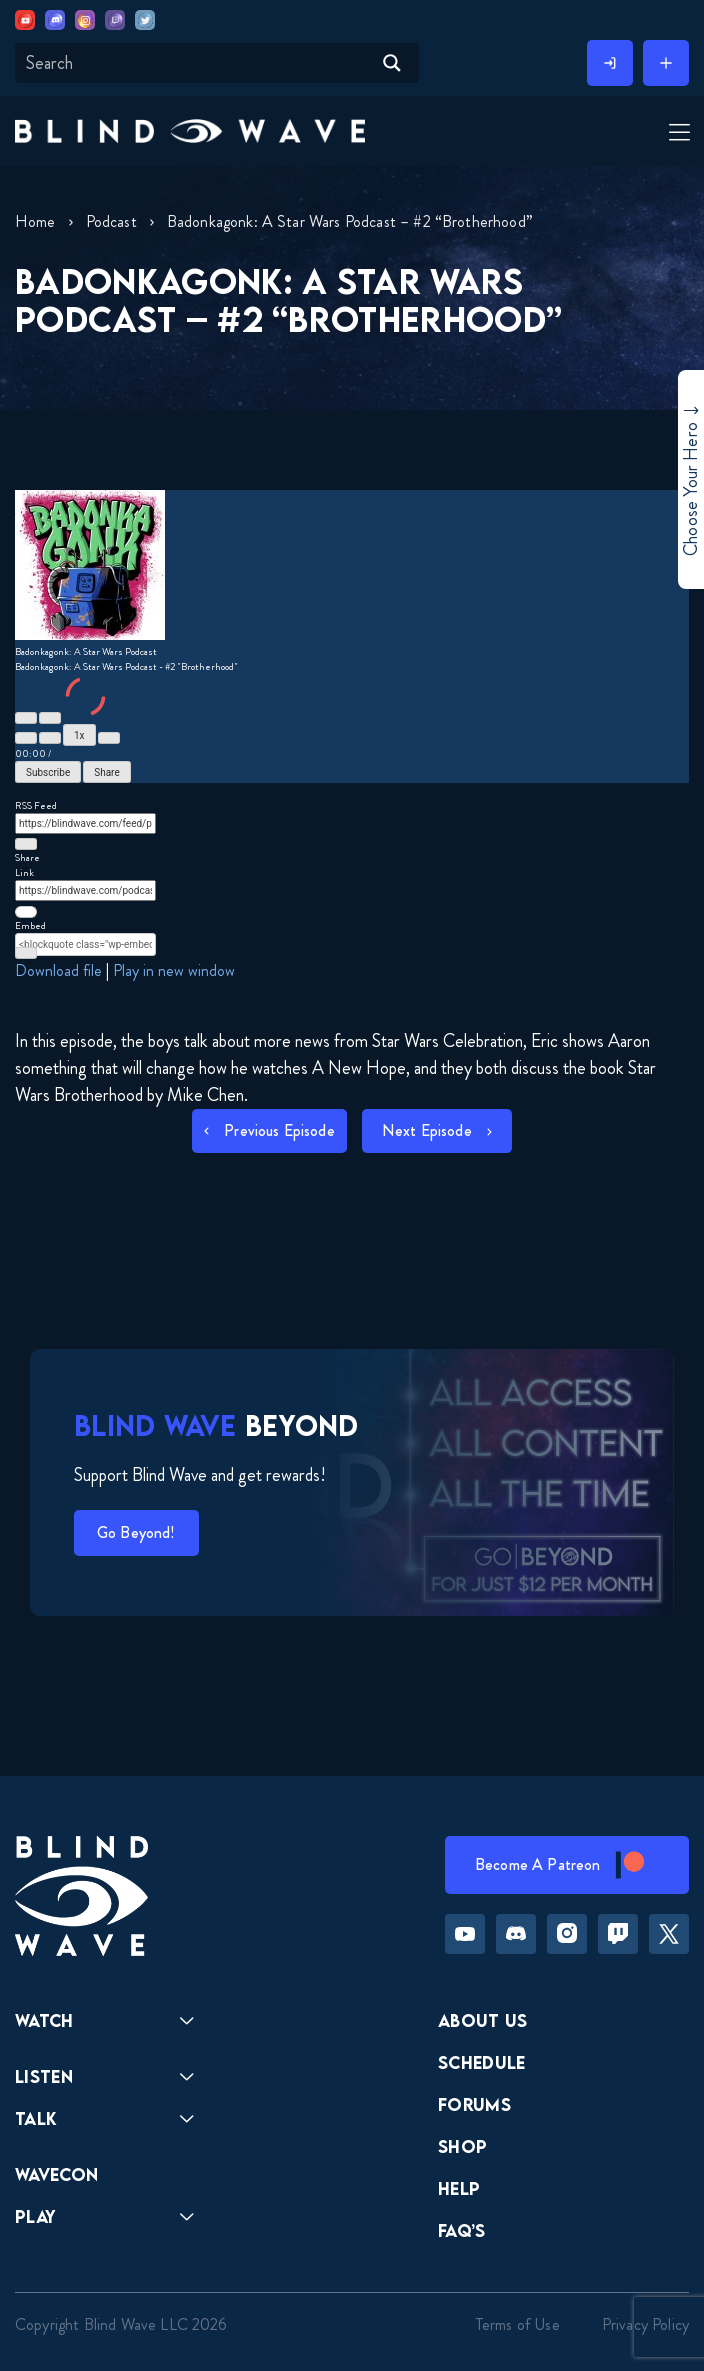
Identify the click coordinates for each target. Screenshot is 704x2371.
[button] (190, 130)
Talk (36, 2118)
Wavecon (56, 2174)
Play (35, 2216)
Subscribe (48, 772)
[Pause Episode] (50, 718)
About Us (483, 2020)
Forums (474, 2104)
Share (106, 772)
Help (459, 2188)
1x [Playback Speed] (79, 735)
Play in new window (174, 970)
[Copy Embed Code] (26, 953)
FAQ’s (462, 2230)
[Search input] (196, 63)
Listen (44, 2076)
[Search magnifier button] (392, 63)
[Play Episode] (26, 718)
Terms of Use (518, 2324)
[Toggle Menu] (675, 133)
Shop (462, 2146)
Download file (58, 970)
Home (35, 221)
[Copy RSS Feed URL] (26, 844)
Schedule (482, 2062)
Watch (44, 2020)
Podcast (111, 221)
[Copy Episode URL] (26, 912)
